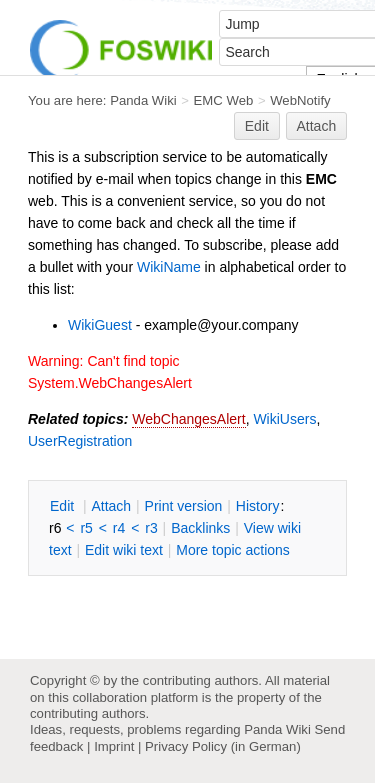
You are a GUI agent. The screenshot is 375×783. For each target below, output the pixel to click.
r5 (86, 528)
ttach (111, 506)
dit (64, 506)
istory (258, 506)
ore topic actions (233, 550)
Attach (317, 126)
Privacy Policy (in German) (223, 746)
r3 (151, 528)
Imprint (114, 746)
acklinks (200, 528)
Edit (257, 126)
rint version (184, 506)
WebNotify (300, 100)
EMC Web (224, 100)
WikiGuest (100, 325)
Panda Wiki (143, 100)
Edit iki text (124, 550)
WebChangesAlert (188, 419)
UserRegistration (80, 441)
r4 (119, 528)
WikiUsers (284, 419)
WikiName (169, 267)
